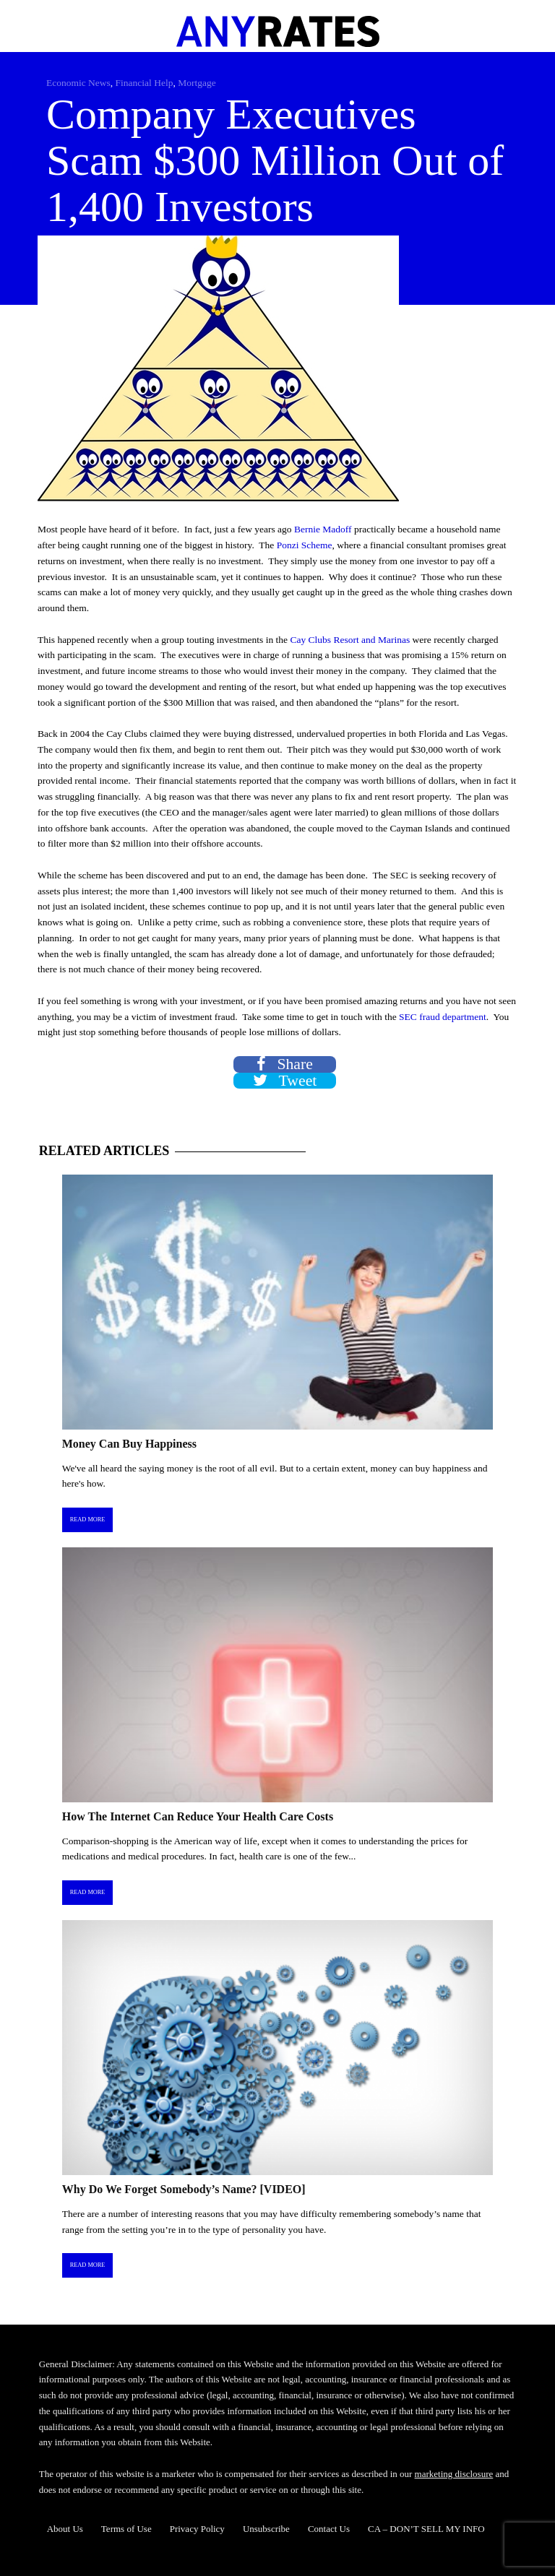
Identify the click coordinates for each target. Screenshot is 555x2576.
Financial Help (144, 82)
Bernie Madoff (323, 529)
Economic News (78, 82)
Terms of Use (126, 2528)
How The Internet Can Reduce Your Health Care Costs (197, 1816)
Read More (88, 1519)
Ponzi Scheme (304, 545)
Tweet (285, 1081)
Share (285, 1064)
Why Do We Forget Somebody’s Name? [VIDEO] (184, 2189)
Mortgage (196, 82)
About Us (65, 2528)
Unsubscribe (266, 2528)
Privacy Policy (197, 2528)
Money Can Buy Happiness (129, 1444)
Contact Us (329, 2528)
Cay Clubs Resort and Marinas (350, 639)
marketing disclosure (454, 2473)
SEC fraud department (442, 1016)
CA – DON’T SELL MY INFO (426, 2528)
